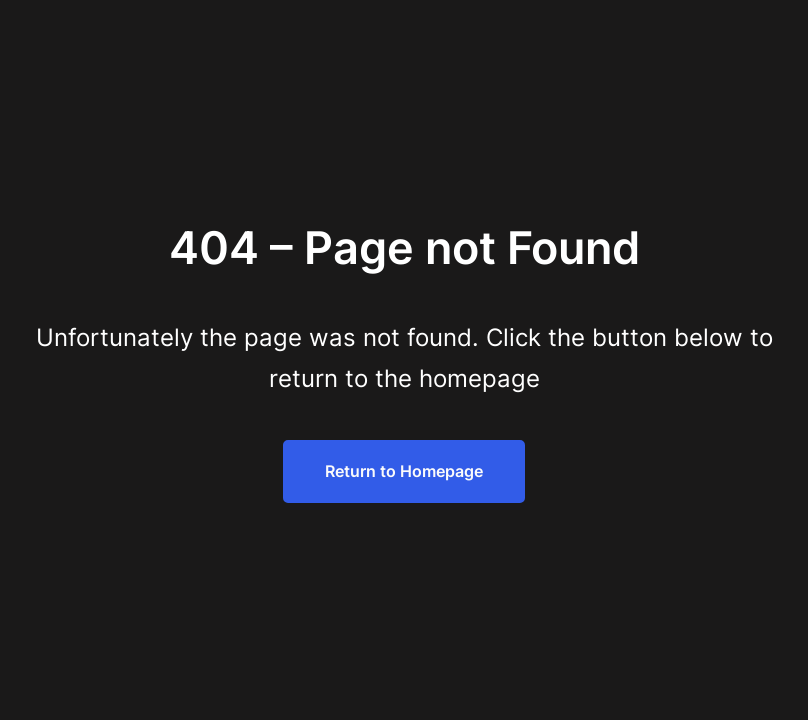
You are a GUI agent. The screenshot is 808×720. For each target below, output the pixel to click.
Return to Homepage (404, 471)
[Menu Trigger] (740, 42)
